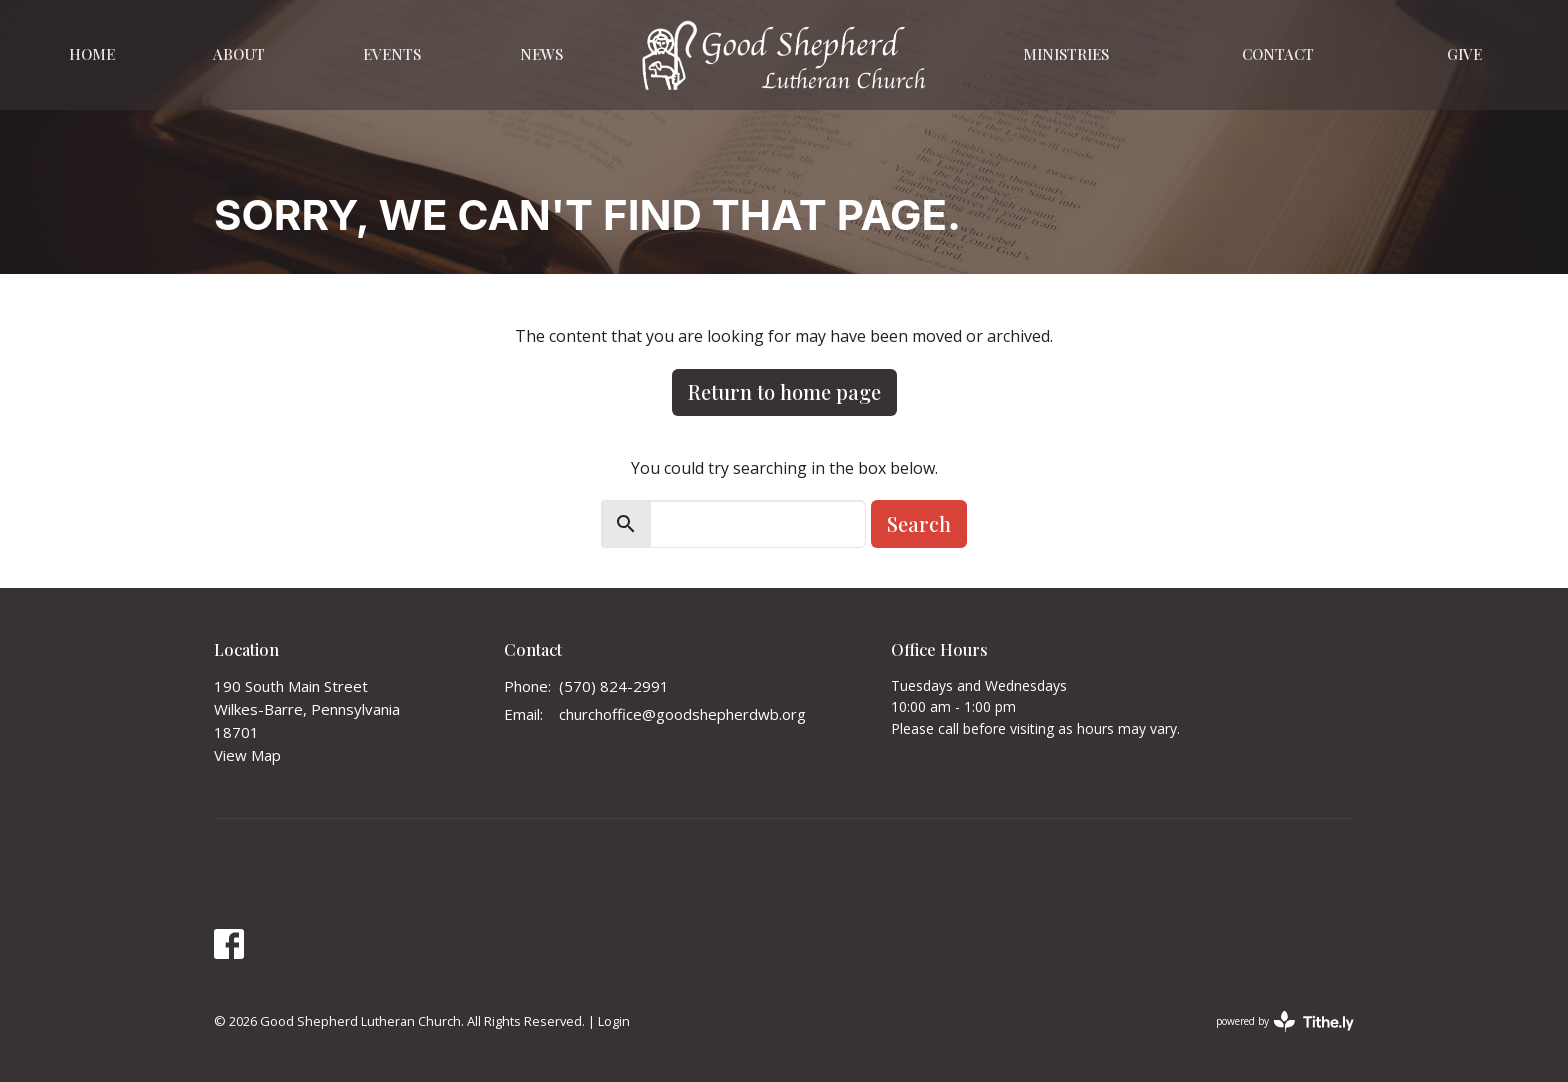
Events (392, 54)
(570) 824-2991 (614, 686)
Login (614, 1021)
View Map (247, 755)
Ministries (1066, 54)
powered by (1285, 1021)
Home (92, 54)
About (239, 54)
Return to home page (784, 391)
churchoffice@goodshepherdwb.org (682, 714)
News (541, 54)
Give (1464, 54)
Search (919, 523)
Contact (1278, 54)
